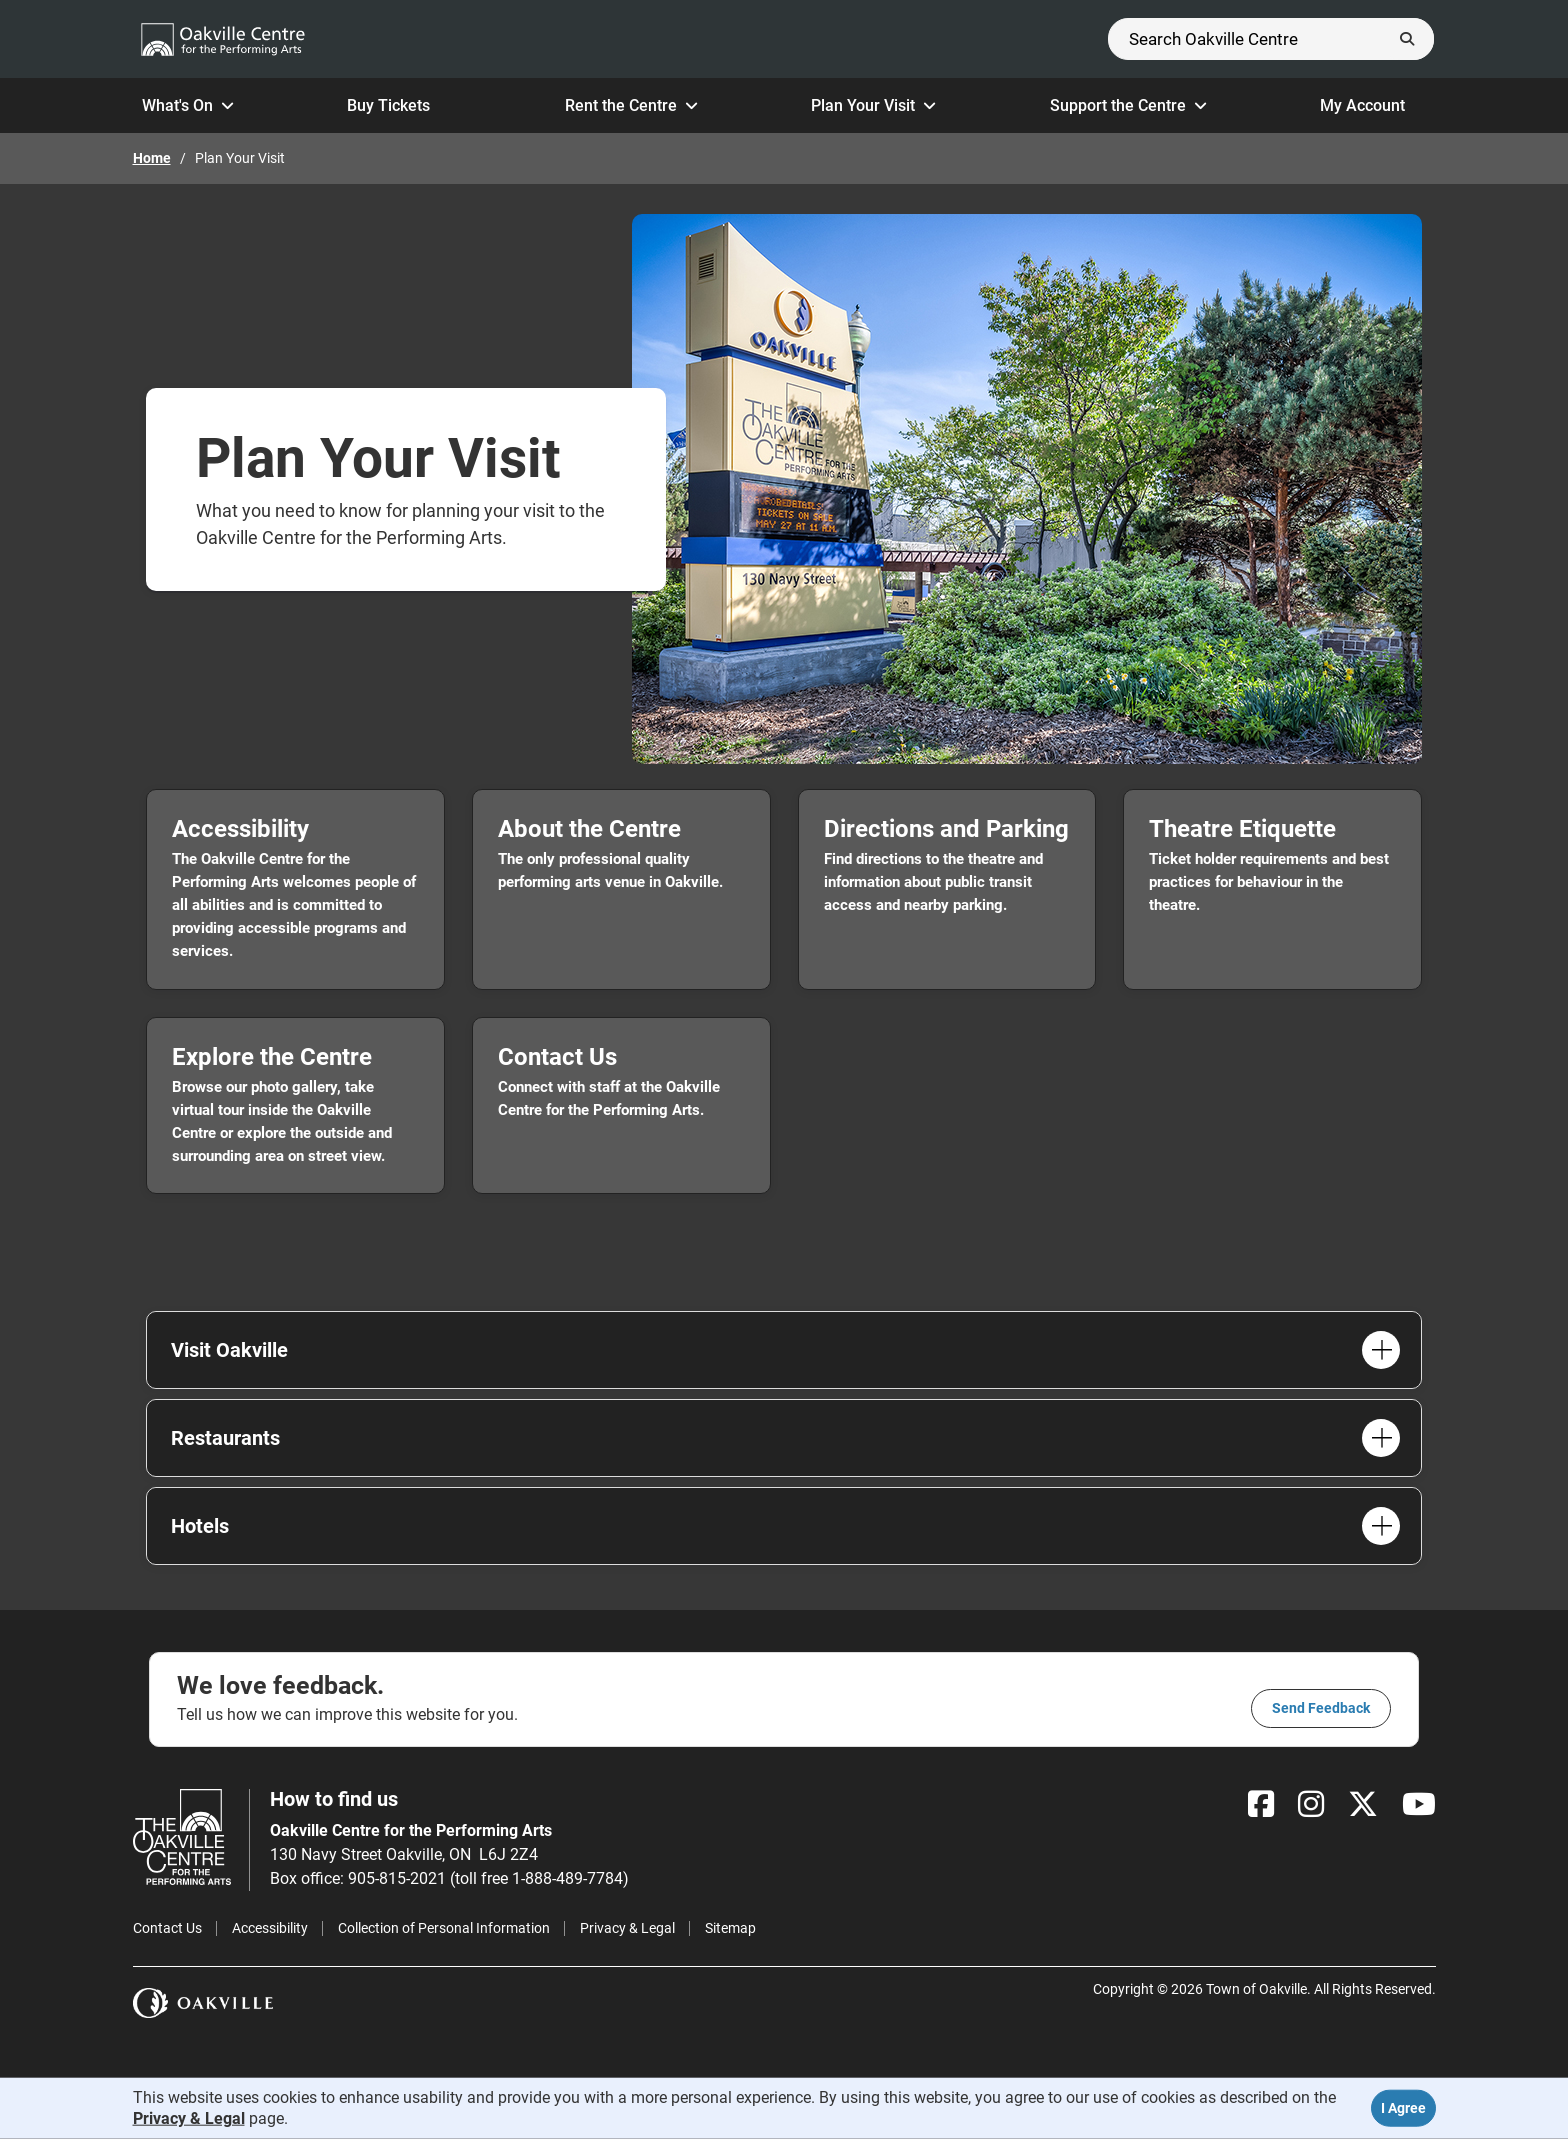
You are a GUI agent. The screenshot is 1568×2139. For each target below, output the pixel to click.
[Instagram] (1311, 1804)
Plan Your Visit (873, 105)
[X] (1363, 1804)
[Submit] (1407, 39)
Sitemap (730, 1928)
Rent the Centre (631, 105)
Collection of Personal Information (444, 1928)
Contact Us (167, 1928)
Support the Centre (1128, 105)
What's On (188, 105)
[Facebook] (1261, 1804)
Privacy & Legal (627, 1928)
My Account (1373, 105)
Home (152, 158)
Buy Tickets (399, 105)
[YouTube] (1419, 1804)
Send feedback (1321, 1708)
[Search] (1271, 39)
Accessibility (270, 1928)
